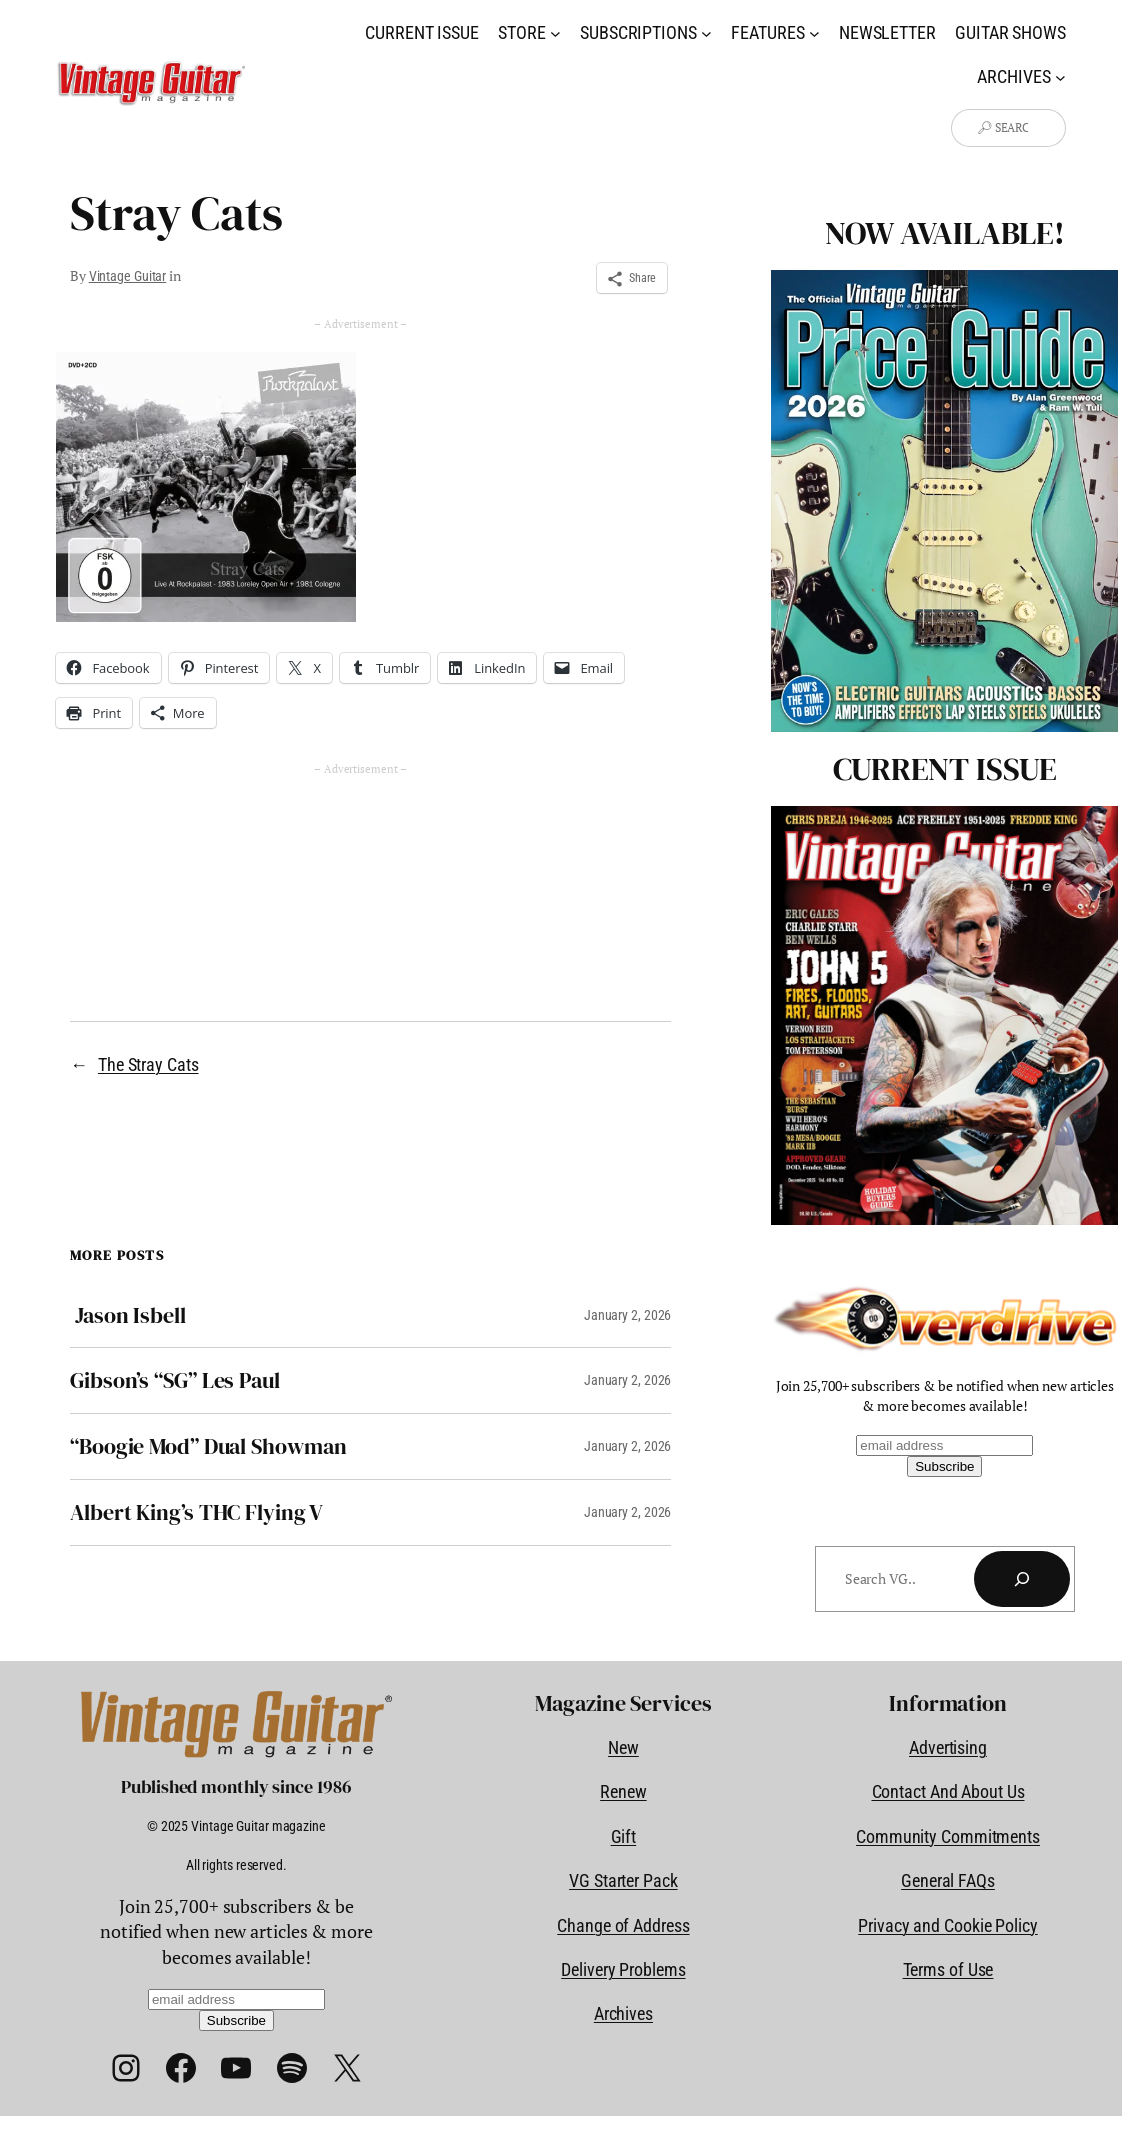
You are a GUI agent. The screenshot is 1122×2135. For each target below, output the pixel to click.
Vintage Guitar (128, 276)
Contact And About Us (948, 1791)
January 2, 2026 (628, 1315)
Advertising (948, 1747)
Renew (623, 1791)
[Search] (1022, 1579)
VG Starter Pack (623, 1880)
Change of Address (623, 1925)
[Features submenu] (814, 32)
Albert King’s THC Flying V (196, 1512)
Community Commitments (948, 1836)
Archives (623, 2013)
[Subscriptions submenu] (706, 32)
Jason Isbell (128, 1315)
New (623, 1747)
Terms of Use (948, 1969)
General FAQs (948, 1880)
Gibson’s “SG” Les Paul (175, 1380)
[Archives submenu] (1060, 77)
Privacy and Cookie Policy (948, 1925)
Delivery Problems (623, 1969)
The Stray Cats (148, 1064)
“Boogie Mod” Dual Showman (208, 1446)
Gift (624, 1836)
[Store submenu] (555, 32)
